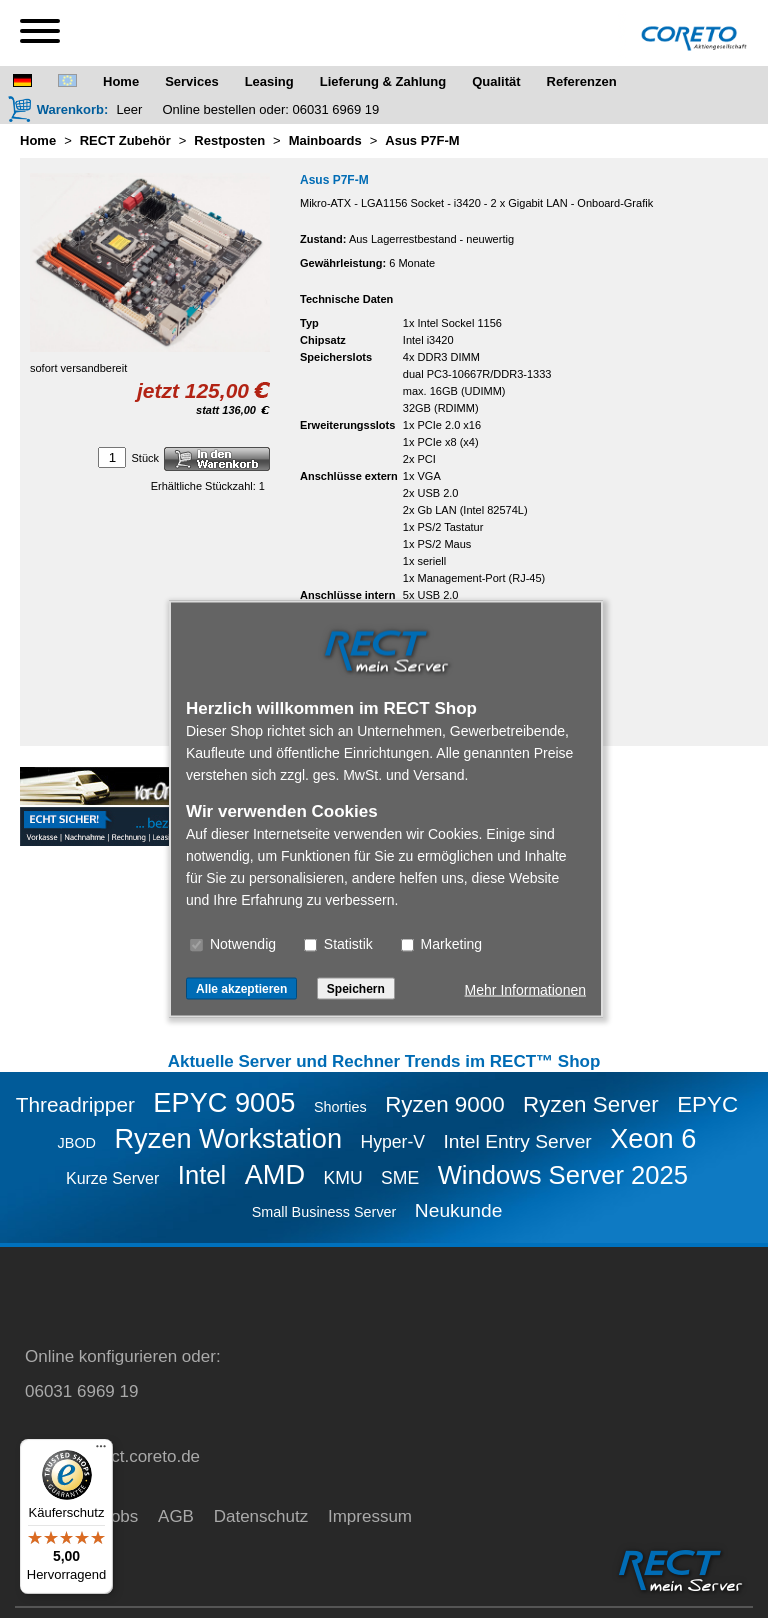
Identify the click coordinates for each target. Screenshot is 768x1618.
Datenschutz (261, 1516)
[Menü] (101, 1451)
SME (400, 1178)
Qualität (496, 81)
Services (192, 81)
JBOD (77, 1143)
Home (121, 81)
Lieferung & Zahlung (383, 81)
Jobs (120, 1516)
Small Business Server (324, 1212)
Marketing (441, 944)
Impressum (370, 1516)
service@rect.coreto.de (112, 1456)
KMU (343, 1178)
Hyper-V (393, 1142)
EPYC (707, 1104)
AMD (275, 1174)
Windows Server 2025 (563, 1175)
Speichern (356, 989)
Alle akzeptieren (241, 989)
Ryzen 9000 (445, 1104)
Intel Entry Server (518, 1141)
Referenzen (582, 81)
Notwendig (233, 944)
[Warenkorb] (58, 109)
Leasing (269, 81)
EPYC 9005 (224, 1102)
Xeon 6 (653, 1138)
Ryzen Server (591, 1104)
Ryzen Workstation (228, 1138)
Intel (202, 1175)
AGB (176, 1516)
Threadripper (75, 1104)
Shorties (340, 1107)
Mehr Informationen (525, 990)
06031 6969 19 (336, 109)
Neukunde (458, 1210)
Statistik (338, 944)
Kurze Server (112, 1178)
